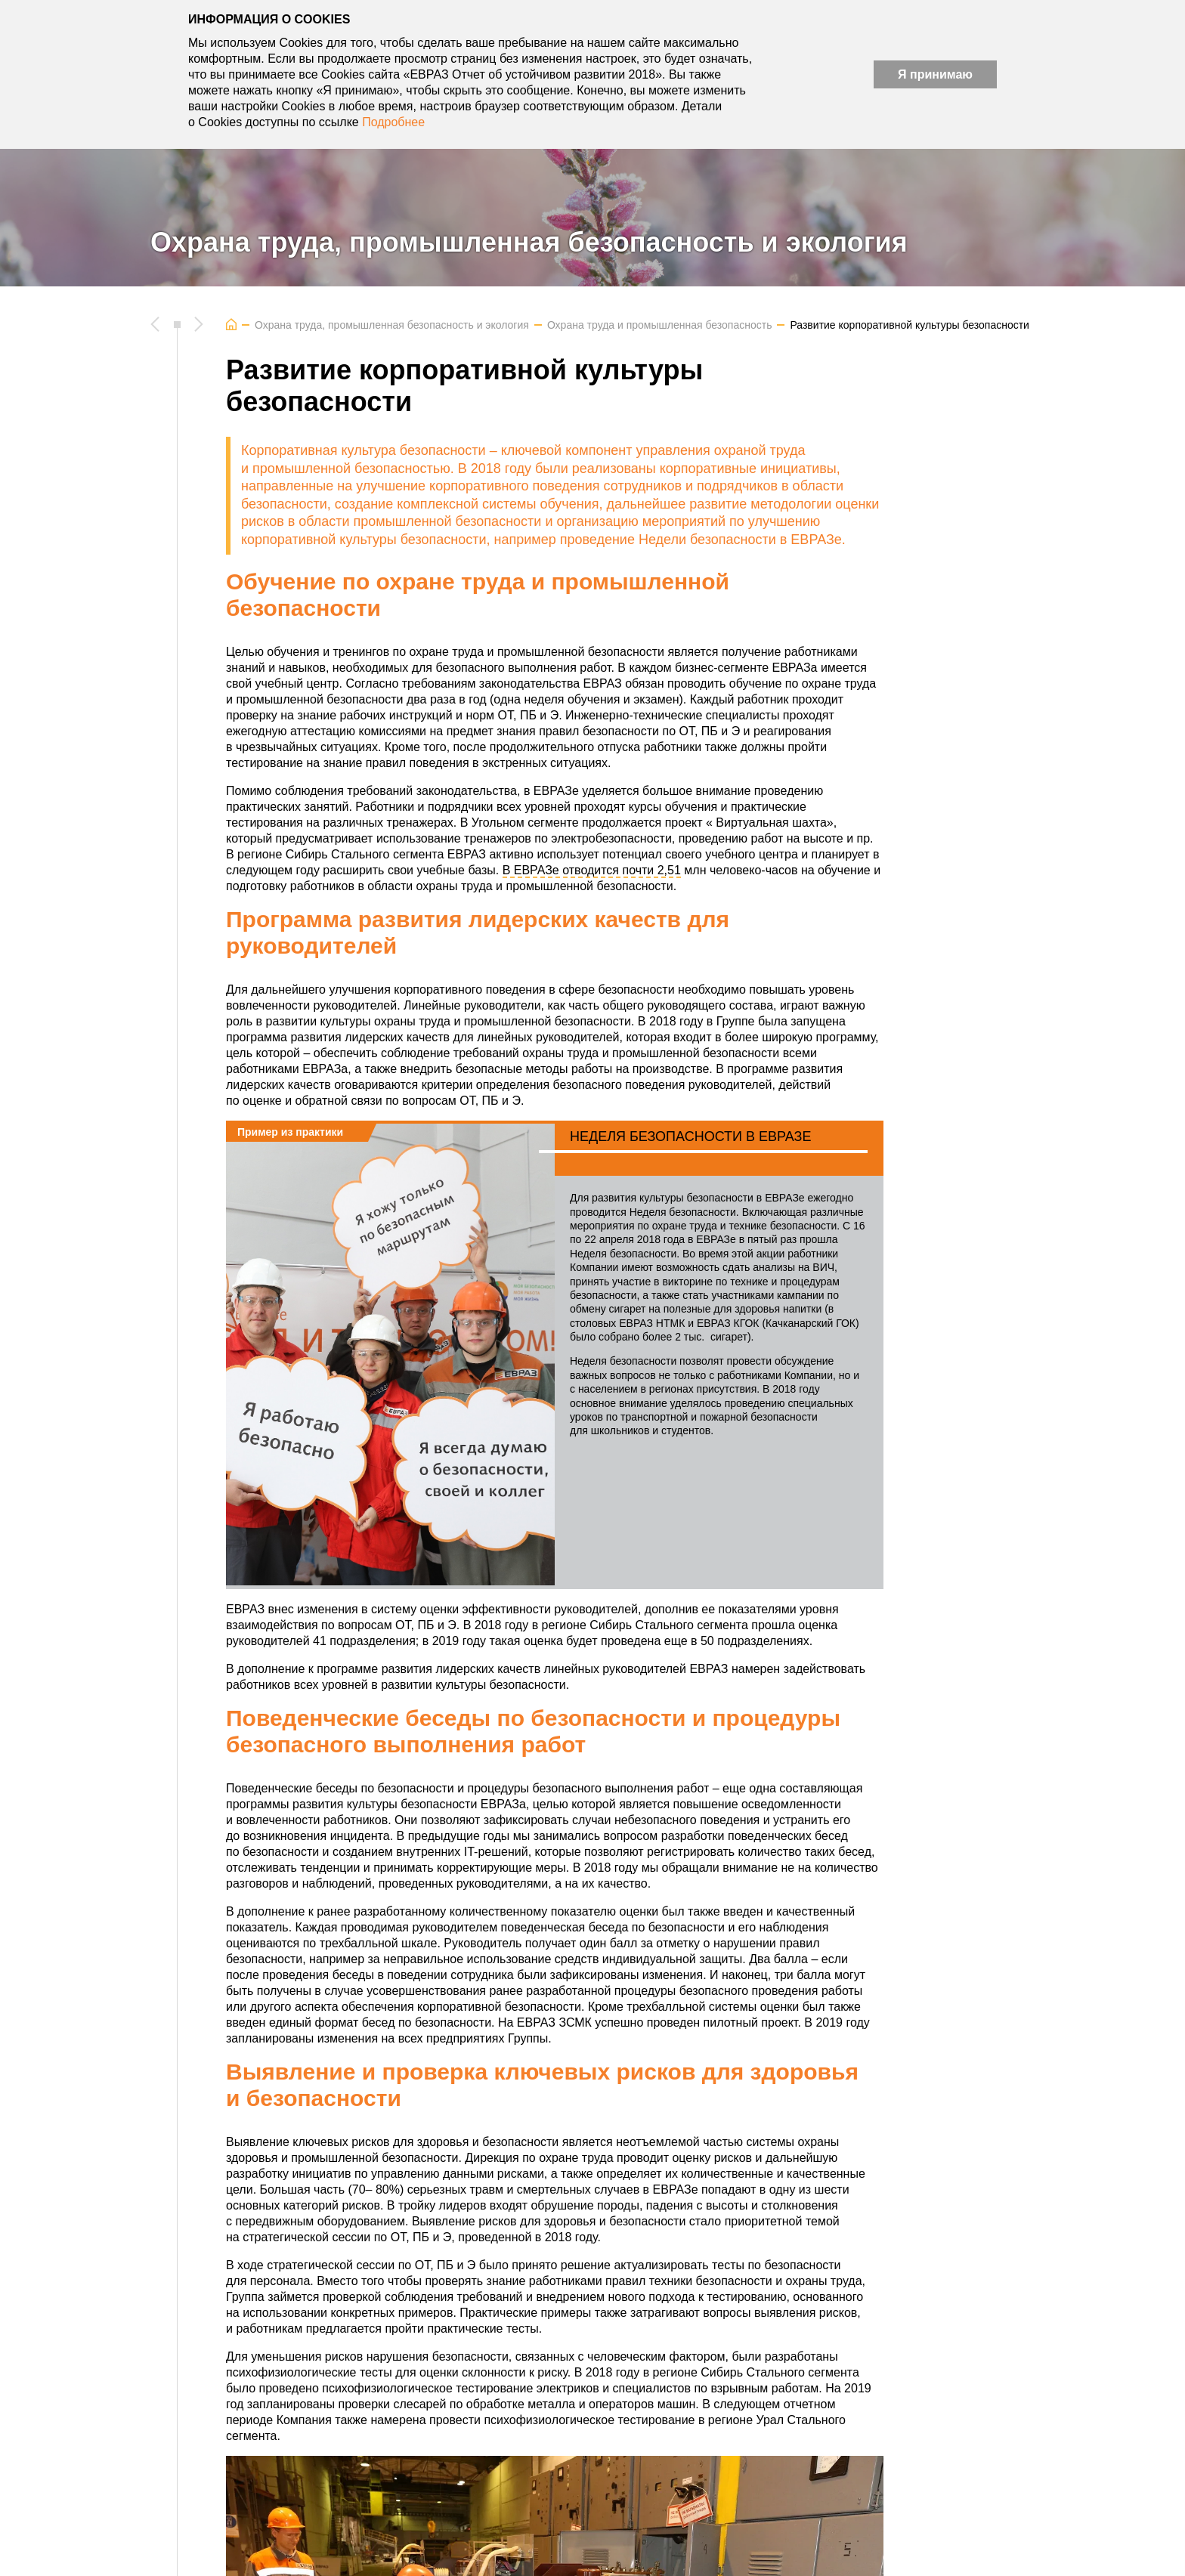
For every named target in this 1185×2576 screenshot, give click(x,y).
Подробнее (393, 122)
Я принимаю (935, 74)
